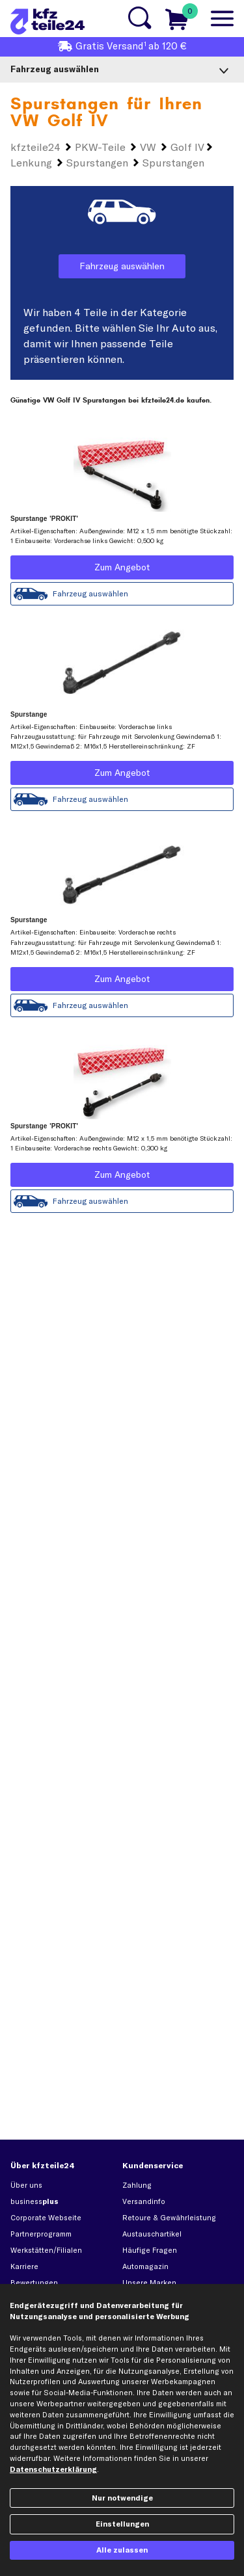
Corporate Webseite (45, 2217)
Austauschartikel (152, 2233)
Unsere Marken (149, 2282)
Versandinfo (143, 2201)
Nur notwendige (122, 2498)
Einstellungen (122, 2524)
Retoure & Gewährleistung (169, 2217)
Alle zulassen (122, 2550)
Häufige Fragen (149, 2250)
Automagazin (145, 2266)
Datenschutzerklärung (53, 2469)
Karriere (24, 2266)
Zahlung (137, 2185)
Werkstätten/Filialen (46, 2250)
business (34, 2201)
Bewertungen (34, 2282)
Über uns (26, 2185)
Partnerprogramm (41, 2233)
